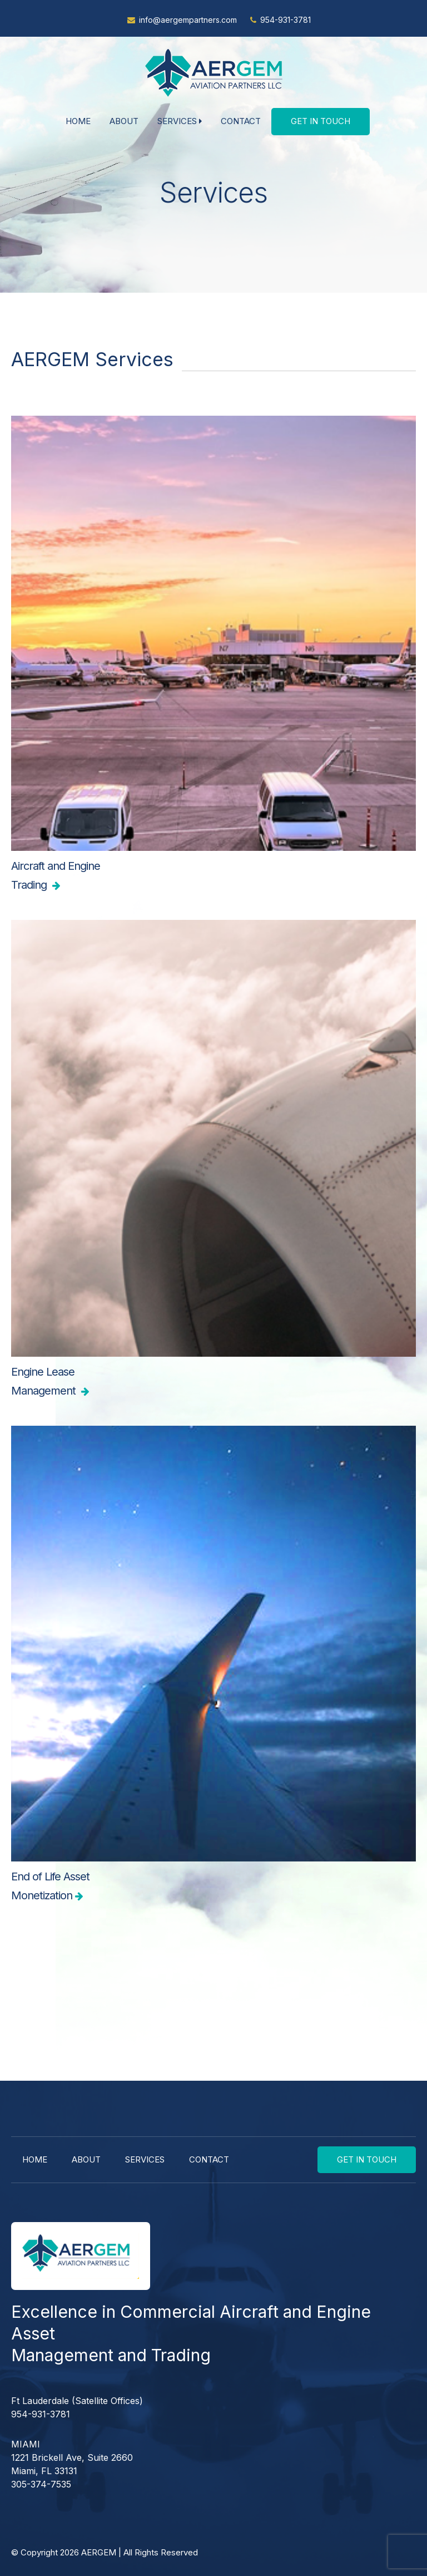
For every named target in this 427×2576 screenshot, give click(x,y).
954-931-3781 (285, 19)
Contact (241, 121)
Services (179, 121)
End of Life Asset (213, 1887)
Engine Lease (213, 1382)
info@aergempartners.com (188, 19)
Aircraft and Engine (213, 876)
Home (78, 121)
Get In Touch (320, 121)
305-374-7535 (41, 2484)
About (124, 121)
